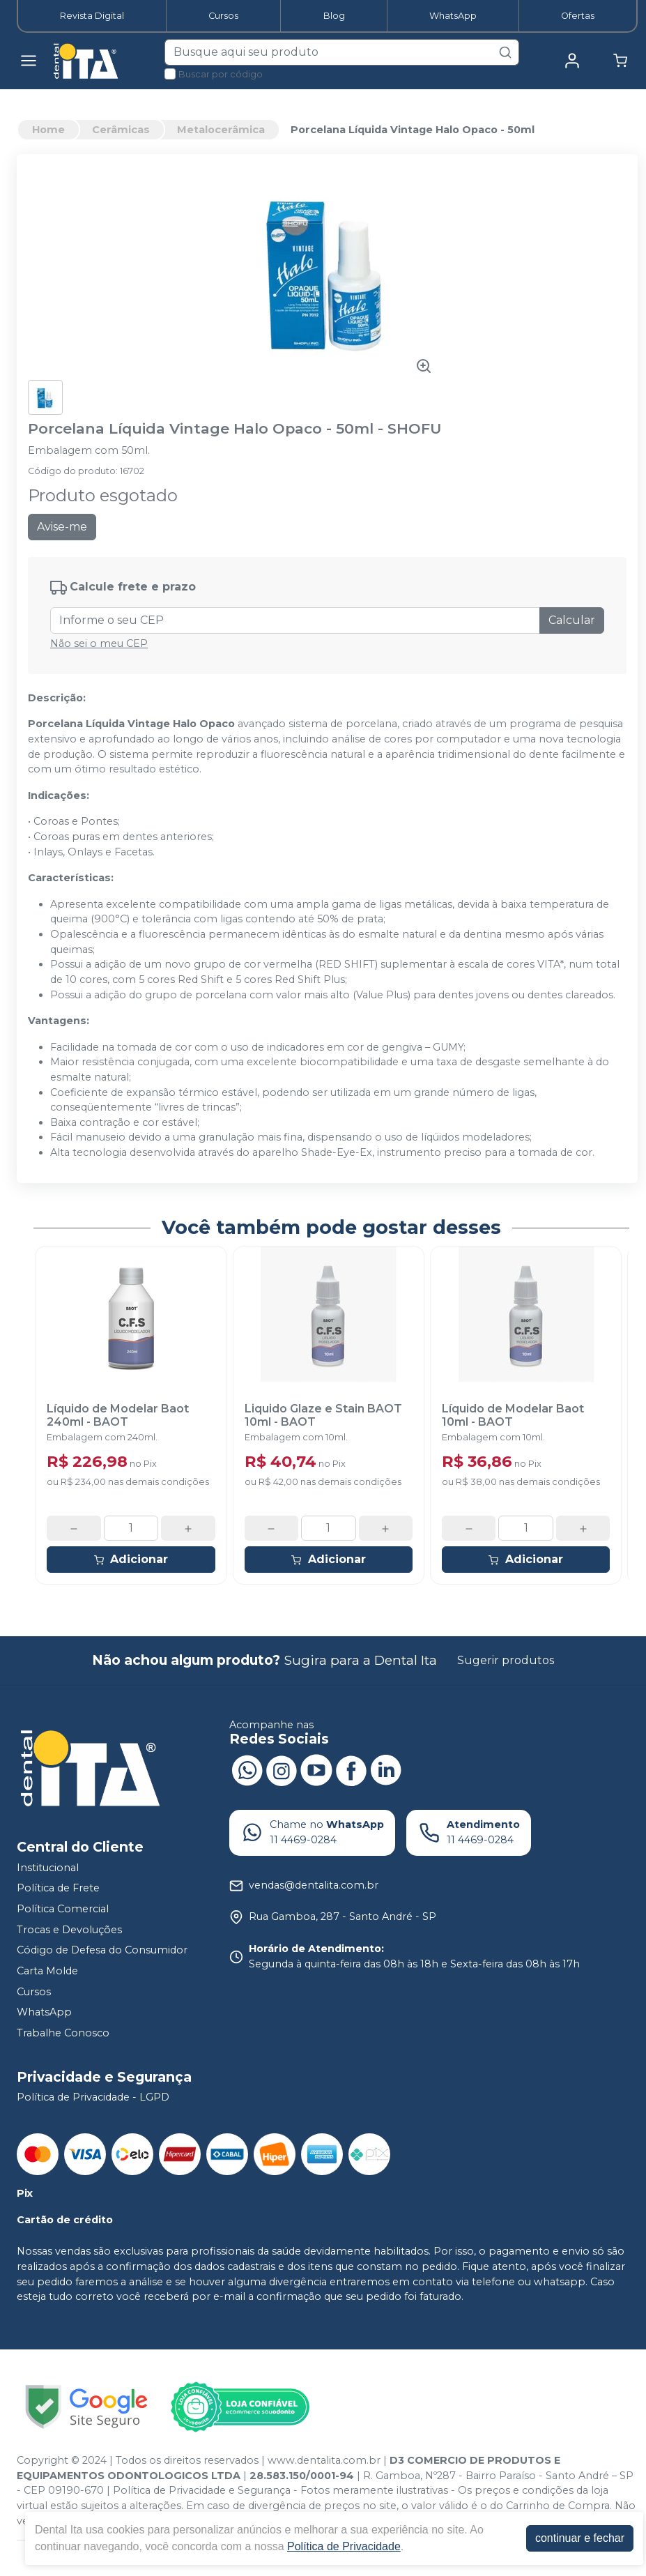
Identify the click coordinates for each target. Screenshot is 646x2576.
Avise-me (62, 526)
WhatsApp (453, 15)
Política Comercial (63, 1909)
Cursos (223, 15)
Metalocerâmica (221, 129)
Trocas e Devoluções (69, 1929)
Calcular (571, 620)
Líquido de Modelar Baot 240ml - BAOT (118, 1415)
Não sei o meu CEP (99, 643)
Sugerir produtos (505, 1660)
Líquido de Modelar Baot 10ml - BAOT (513, 1415)
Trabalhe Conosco (63, 2033)
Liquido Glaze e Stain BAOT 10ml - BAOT (323, 1415)
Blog (334, 15)
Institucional (48, 1867)
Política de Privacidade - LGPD (93, 2097)
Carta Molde (47, 1971)
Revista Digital (92, 15)
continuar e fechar (579, 2538)
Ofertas (577, 15)
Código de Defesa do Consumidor (102, 1950)
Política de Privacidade (344, 2546)
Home (48, 129)
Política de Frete (58, 1888)
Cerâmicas (121, 129)
